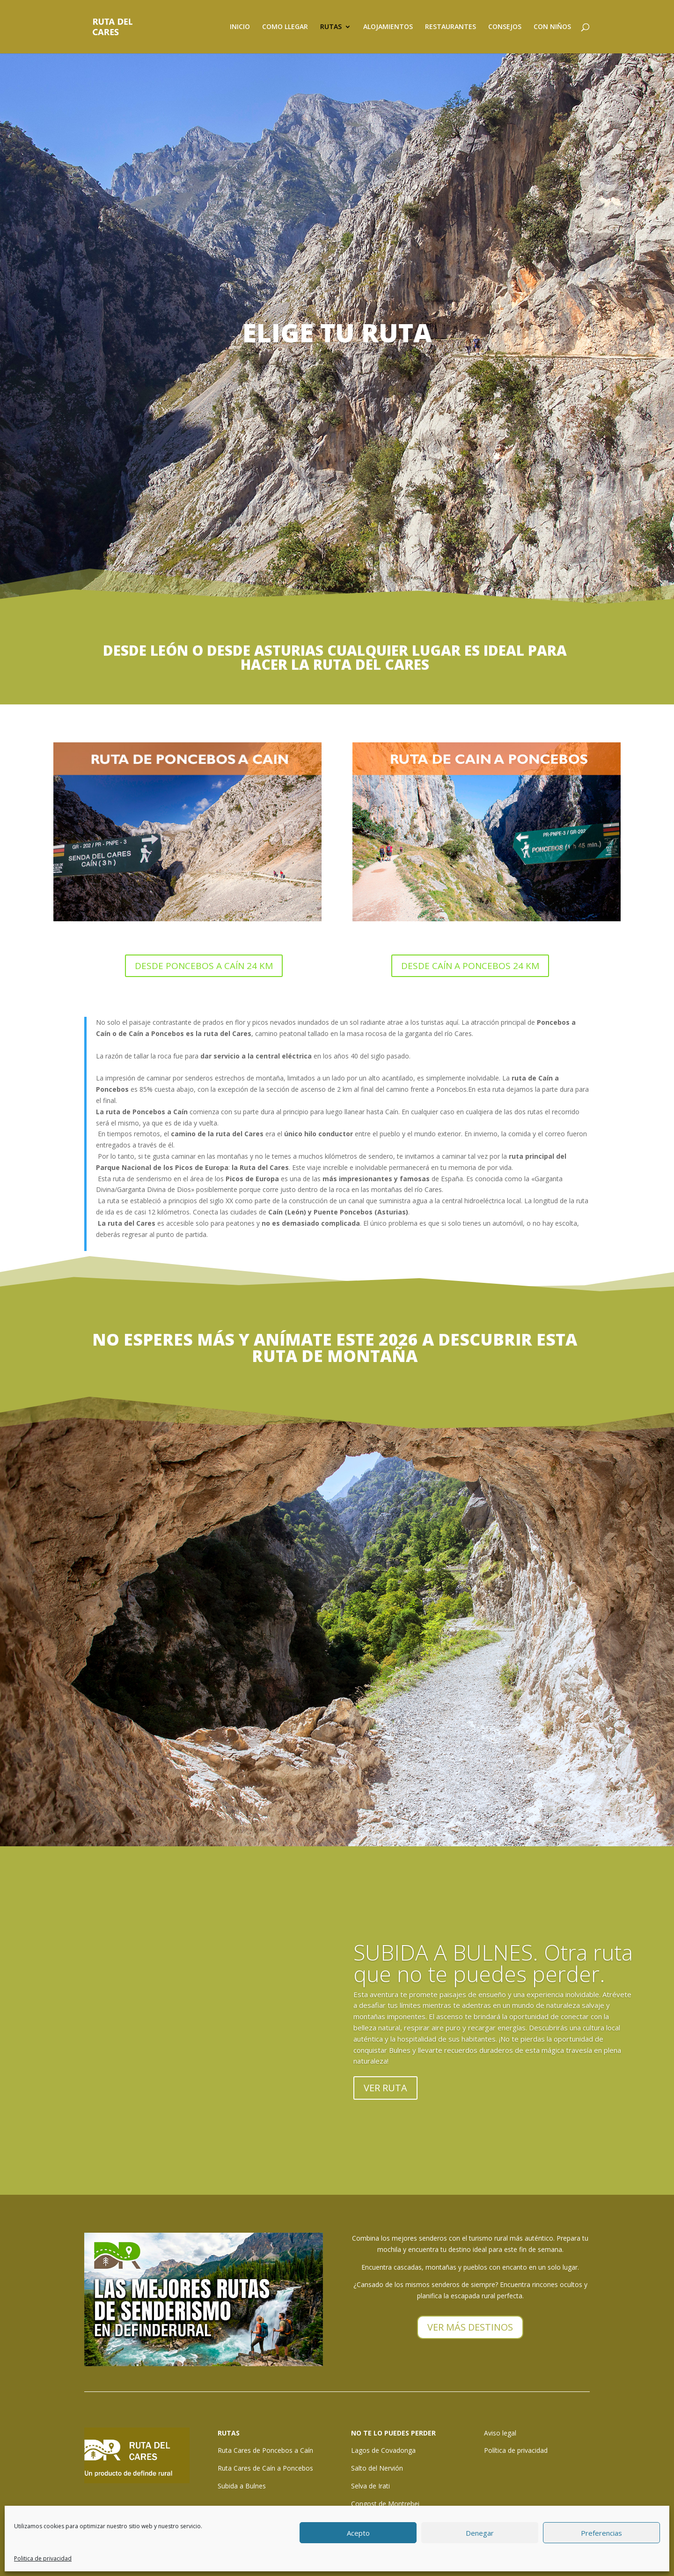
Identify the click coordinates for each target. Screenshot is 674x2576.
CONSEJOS (504, 27)
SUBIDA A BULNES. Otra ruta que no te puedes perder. (493, 1963)
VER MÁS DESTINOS (470, 2327)
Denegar (480, 2533)
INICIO (240, 27)
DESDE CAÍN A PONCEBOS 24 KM (470, 966)
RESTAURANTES (450, 27)
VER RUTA (385, 2087)
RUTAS (331, 27)
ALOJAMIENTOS (388, 27)
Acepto (358, 2533)
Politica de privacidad (43, 2558)
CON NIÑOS (552, 27)
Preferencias (601, 2533)
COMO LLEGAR (285, 27)
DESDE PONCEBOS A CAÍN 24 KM (204, 966)
